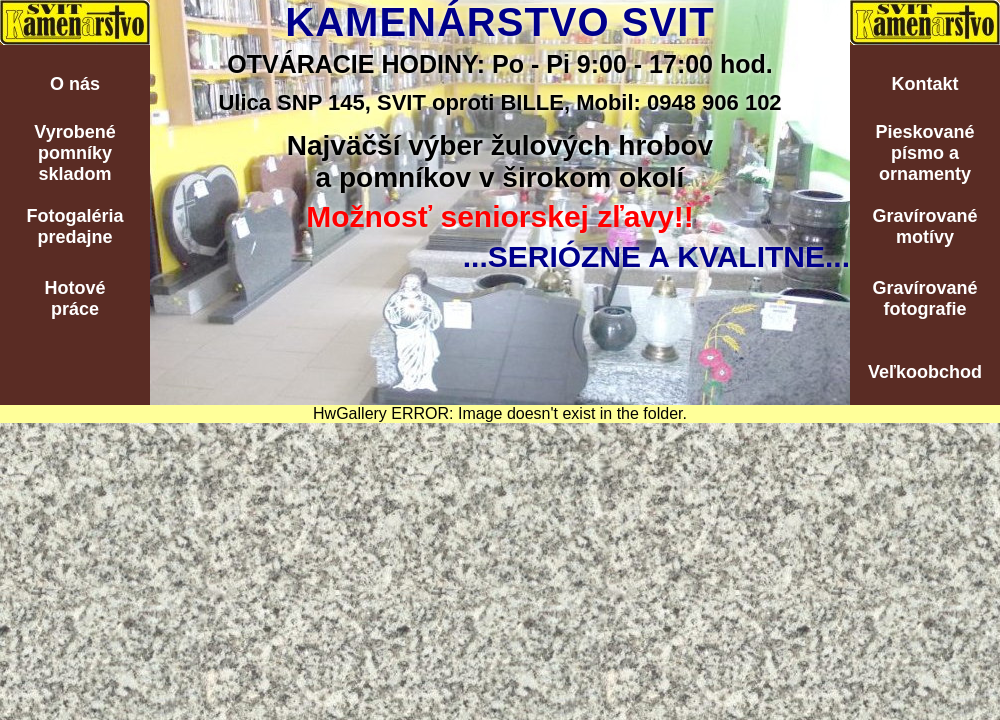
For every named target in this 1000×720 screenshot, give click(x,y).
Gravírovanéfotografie (924, 298)
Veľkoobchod (925, 372)
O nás (75, 84)
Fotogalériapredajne (74, 226)
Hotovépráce (74, 298)
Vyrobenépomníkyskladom (74, 153)
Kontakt (925, 84)
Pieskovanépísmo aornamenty (924, 153)
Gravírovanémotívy (924, 226)
